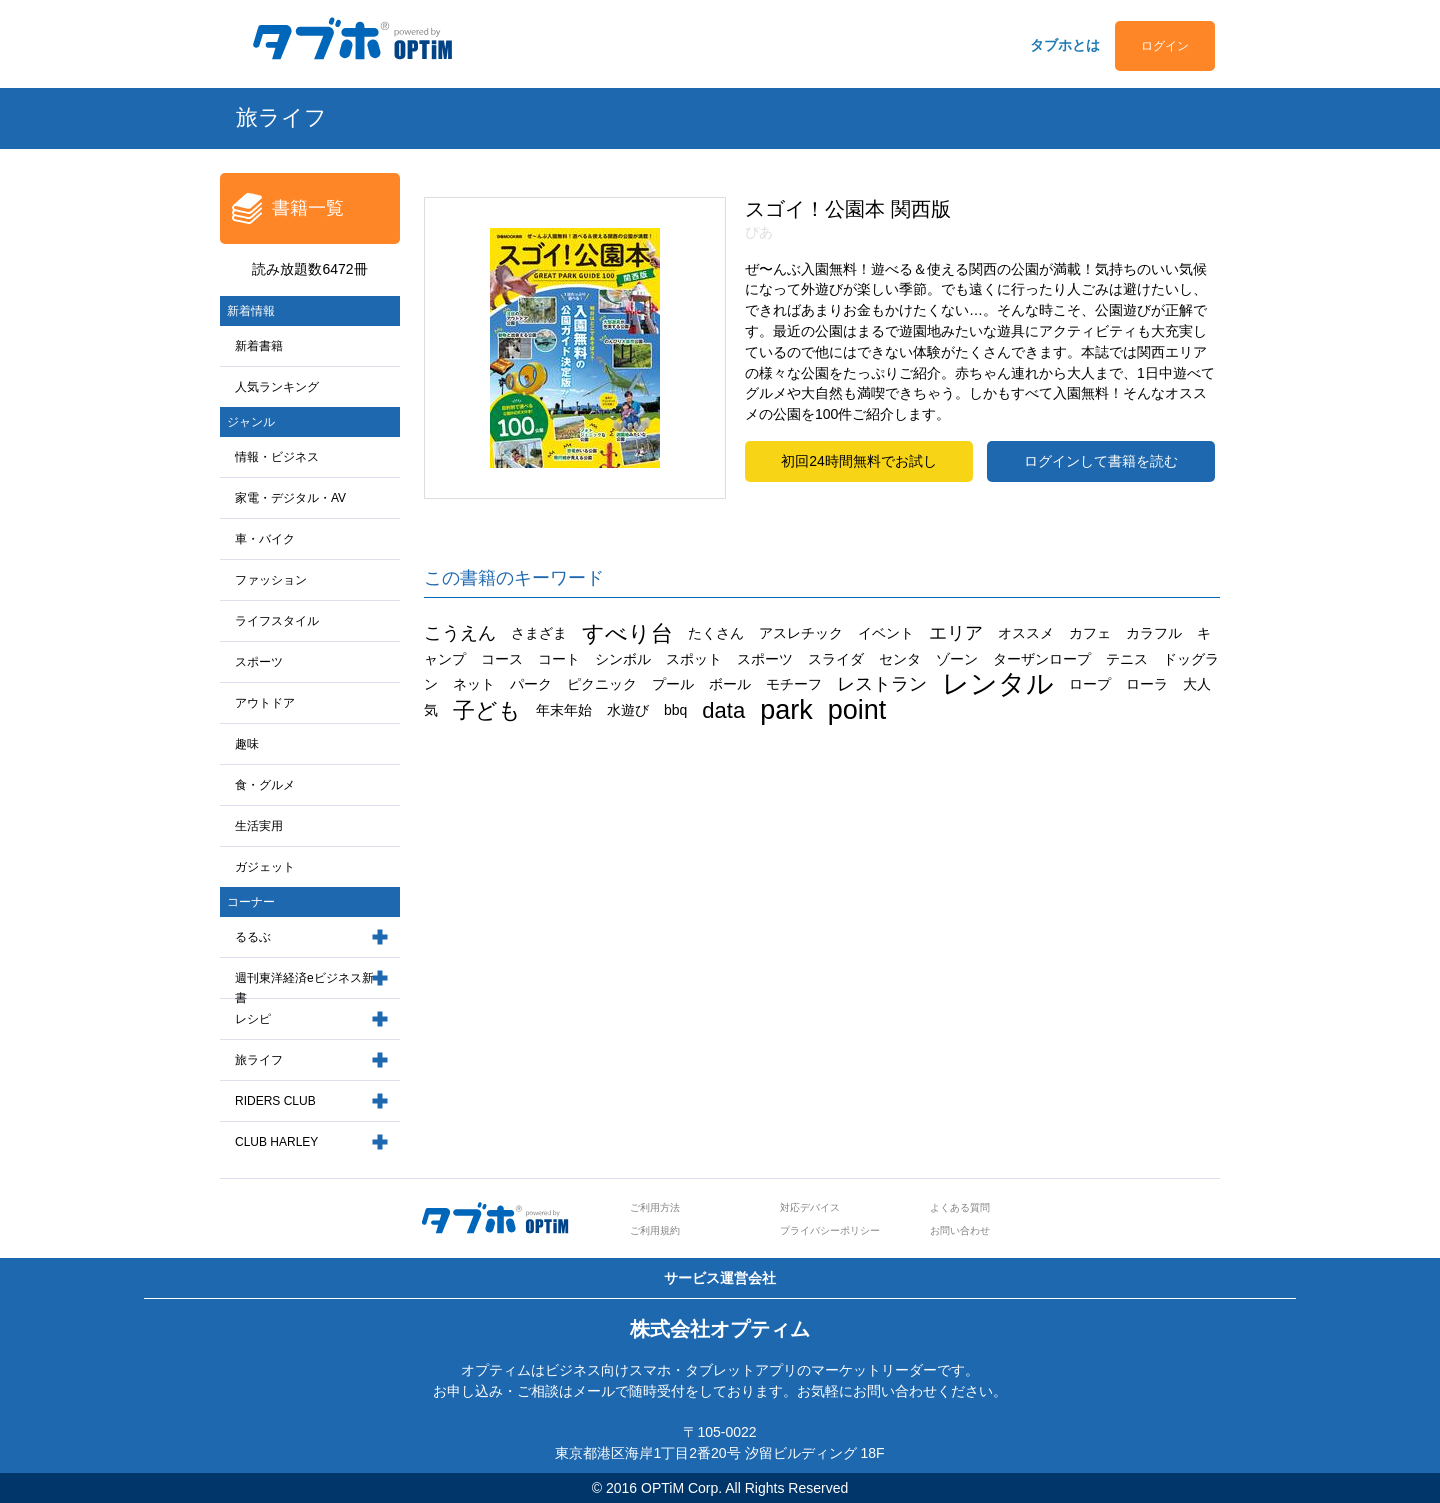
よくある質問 (960, 1207)
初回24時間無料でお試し (859, 461)
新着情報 (251, 311)
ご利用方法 (655, 1207)
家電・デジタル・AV (290, 498)
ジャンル (251, 422)
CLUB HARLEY (276, 1142)
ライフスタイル (277, 621)
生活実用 (259, 826)
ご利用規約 (655, 1230)
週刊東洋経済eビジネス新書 (304, 988)
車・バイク (265, 539)
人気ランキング (277, 387)
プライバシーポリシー (830, 1230)
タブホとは (1065, 45)
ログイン (1165, 46)
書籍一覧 (308, 208)
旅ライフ (259, 1060)
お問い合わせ (960, 1230)
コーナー (251, 902)
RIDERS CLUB (275, 1101)
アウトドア (265, 703)
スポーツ (259, 662)
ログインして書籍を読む (1101, 461)
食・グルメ (265, 785)
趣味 (247, 744)
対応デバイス (810, 1207)
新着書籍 (259, 346)
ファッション (271, 580)
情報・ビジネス (277, 457)
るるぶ (253, 937)
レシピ (253, 1019)
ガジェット (265, 867)
